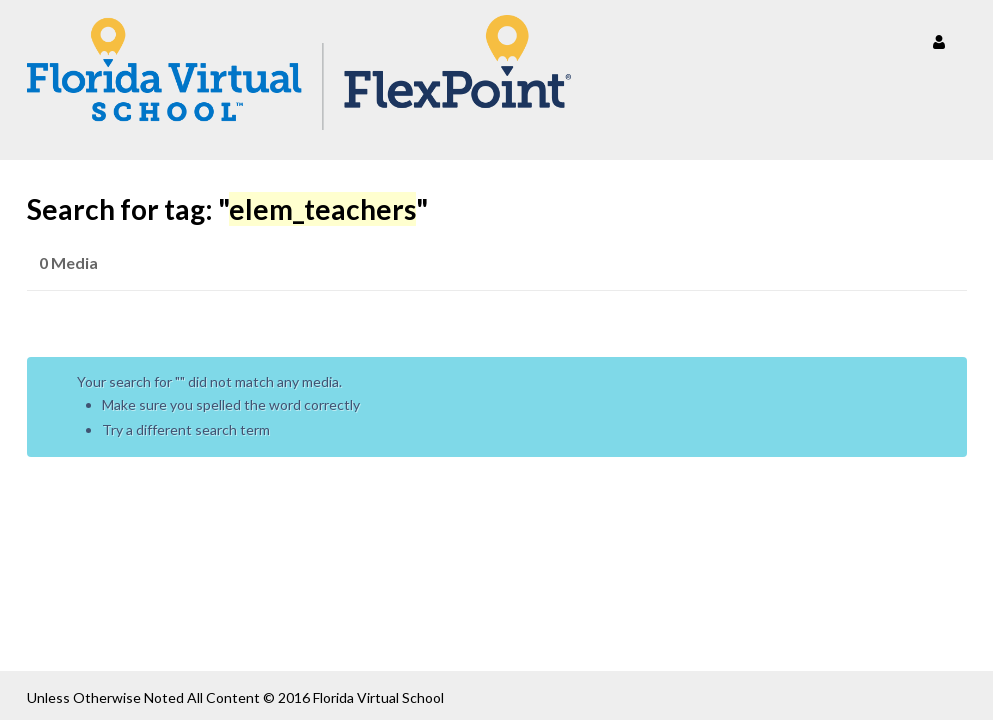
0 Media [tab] (68, 262)
